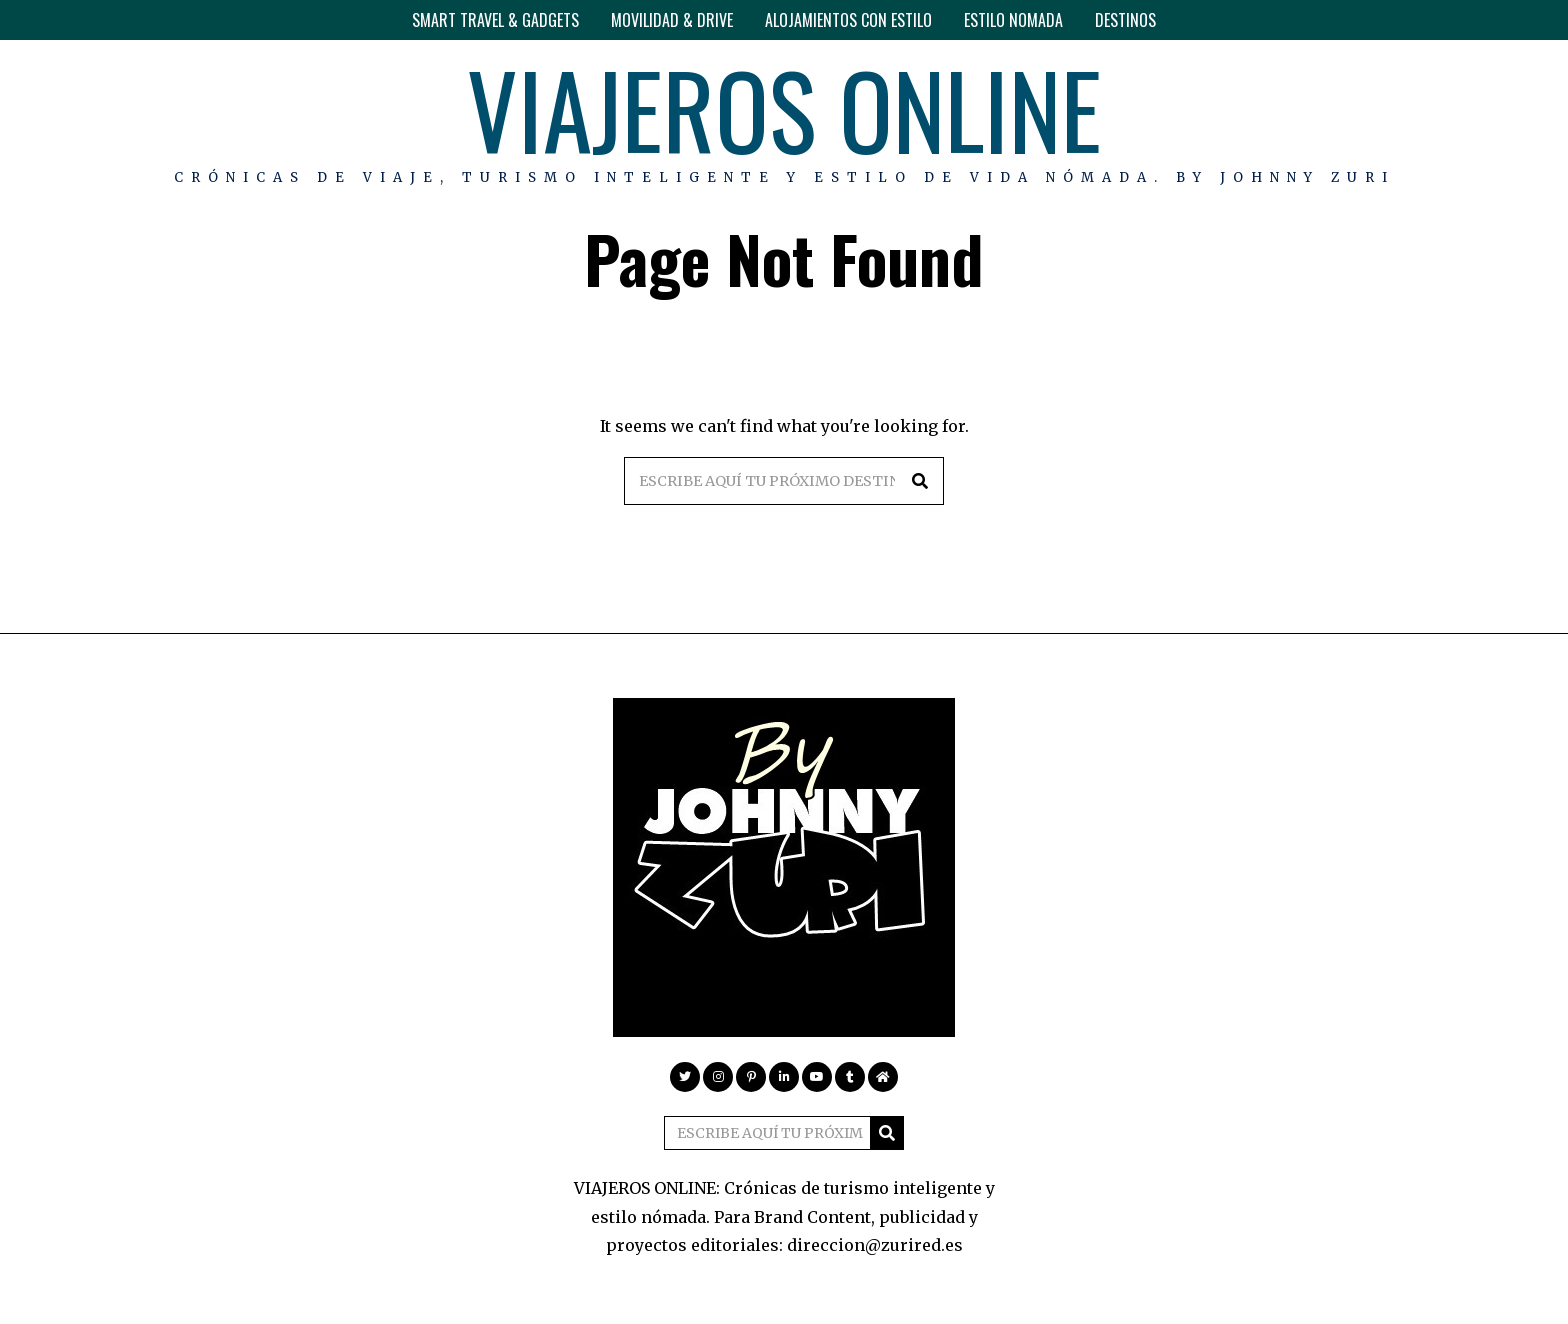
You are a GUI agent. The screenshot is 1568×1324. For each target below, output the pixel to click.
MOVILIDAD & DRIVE (672, 20)
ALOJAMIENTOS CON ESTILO (848, 20)
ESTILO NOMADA (1013, 20)
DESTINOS (1125, 20)
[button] (920, 481)
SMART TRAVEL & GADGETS (495, 20)
